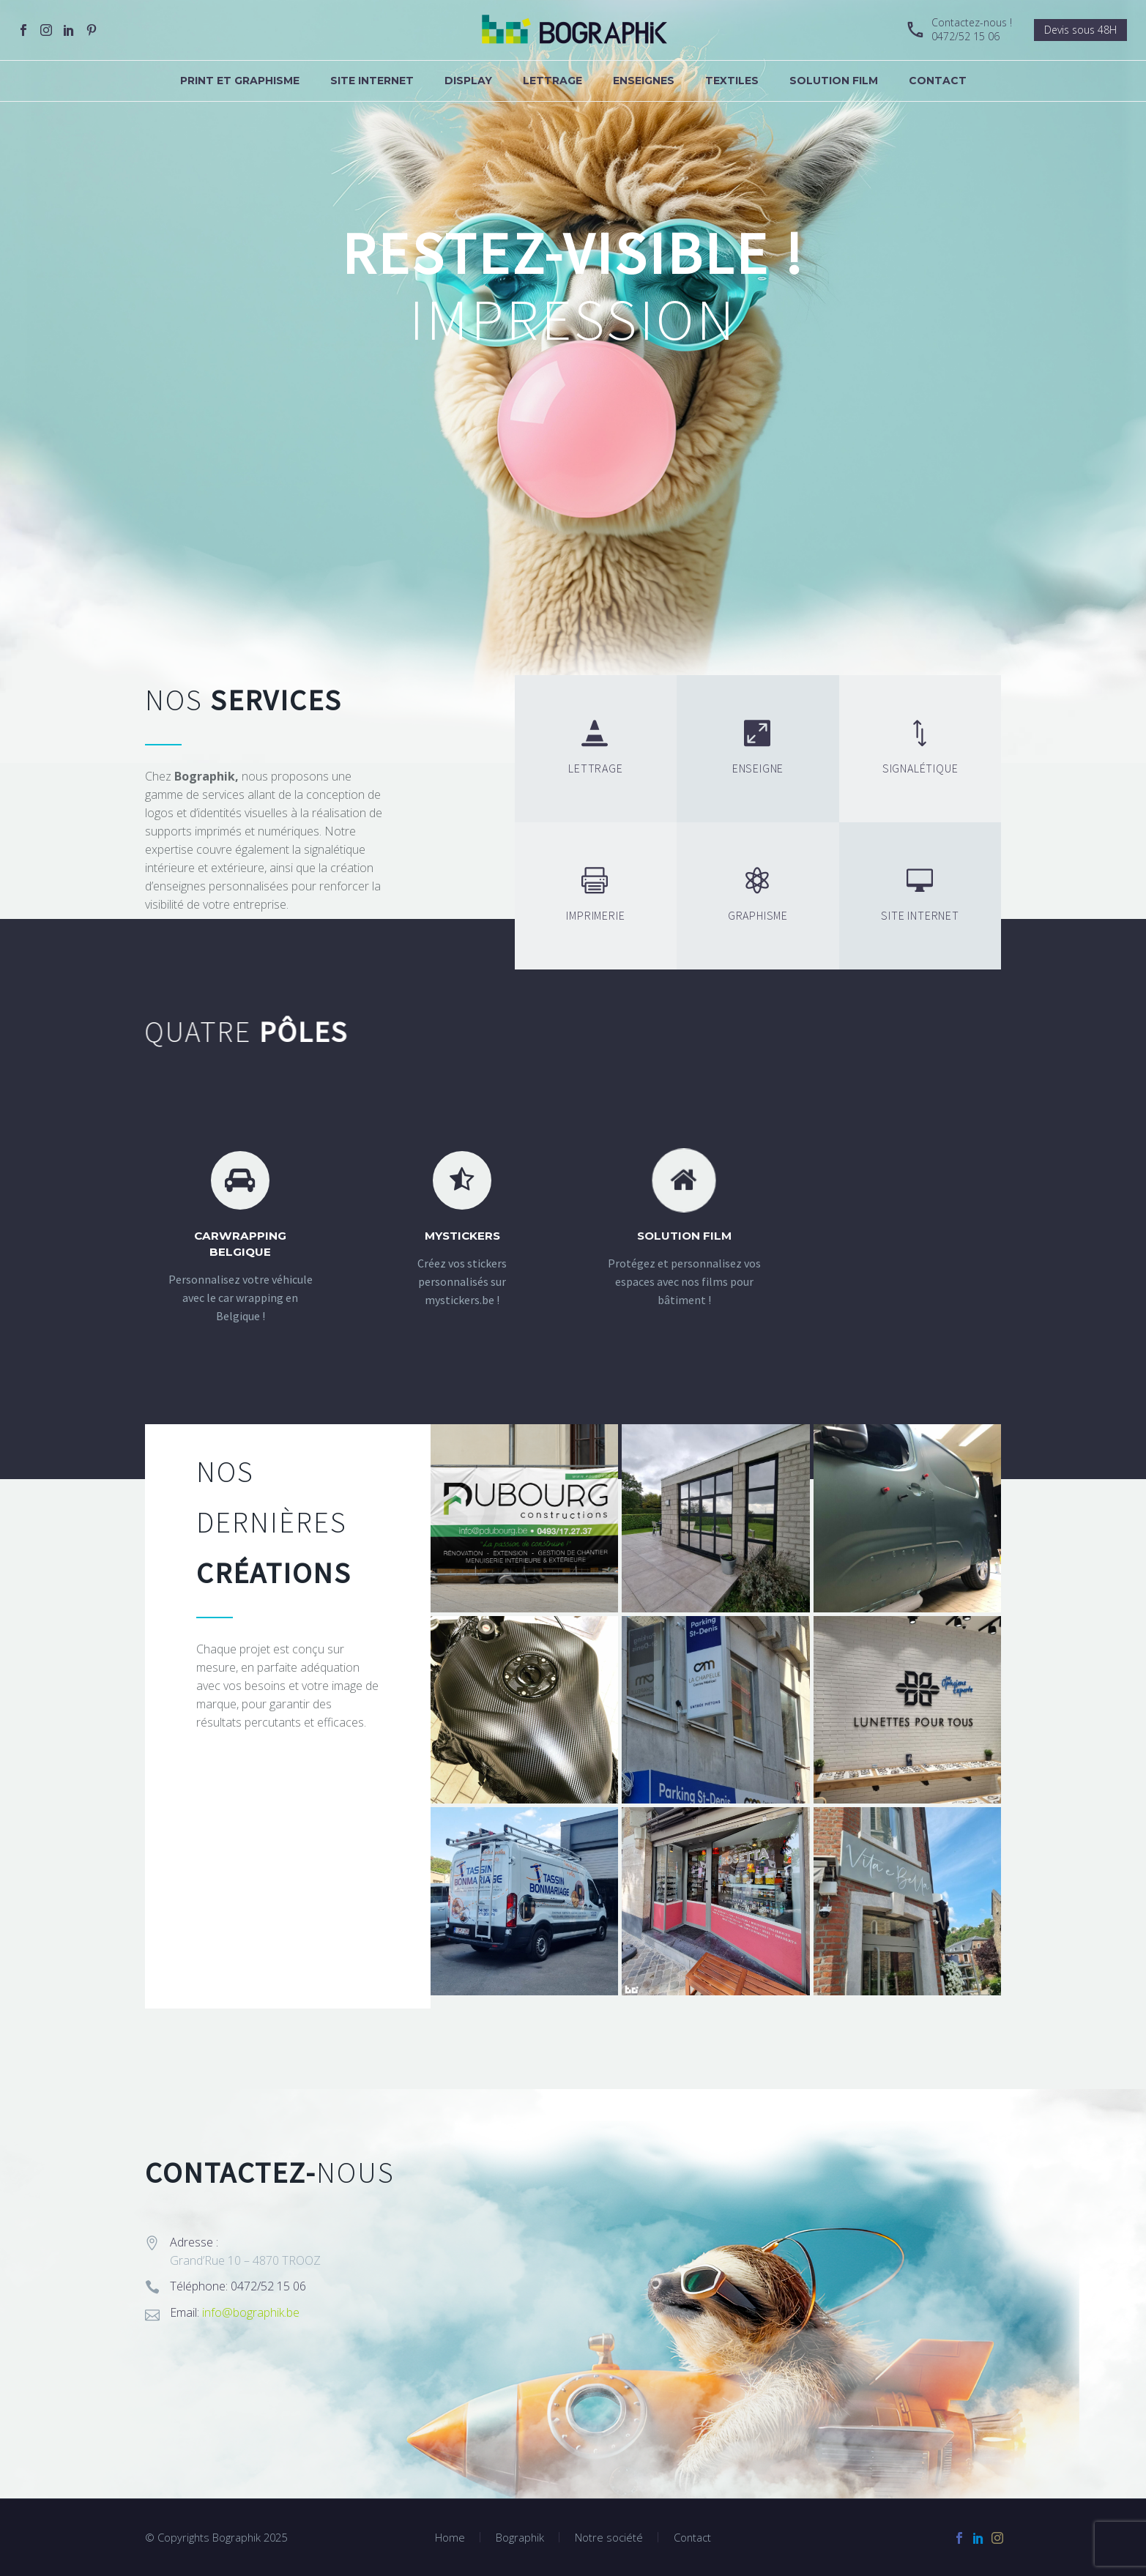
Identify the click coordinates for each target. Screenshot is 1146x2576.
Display (468, 80)
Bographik (520, 2537)
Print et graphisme (239, 80)
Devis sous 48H (1080, 30)
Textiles (732, 80)
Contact (938, 80)
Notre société (609, 2537)
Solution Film (833, 80)
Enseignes (643, 80)
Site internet (372, 80)
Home (450, 2537)
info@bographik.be (250, 2312)
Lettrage (552, 80)
